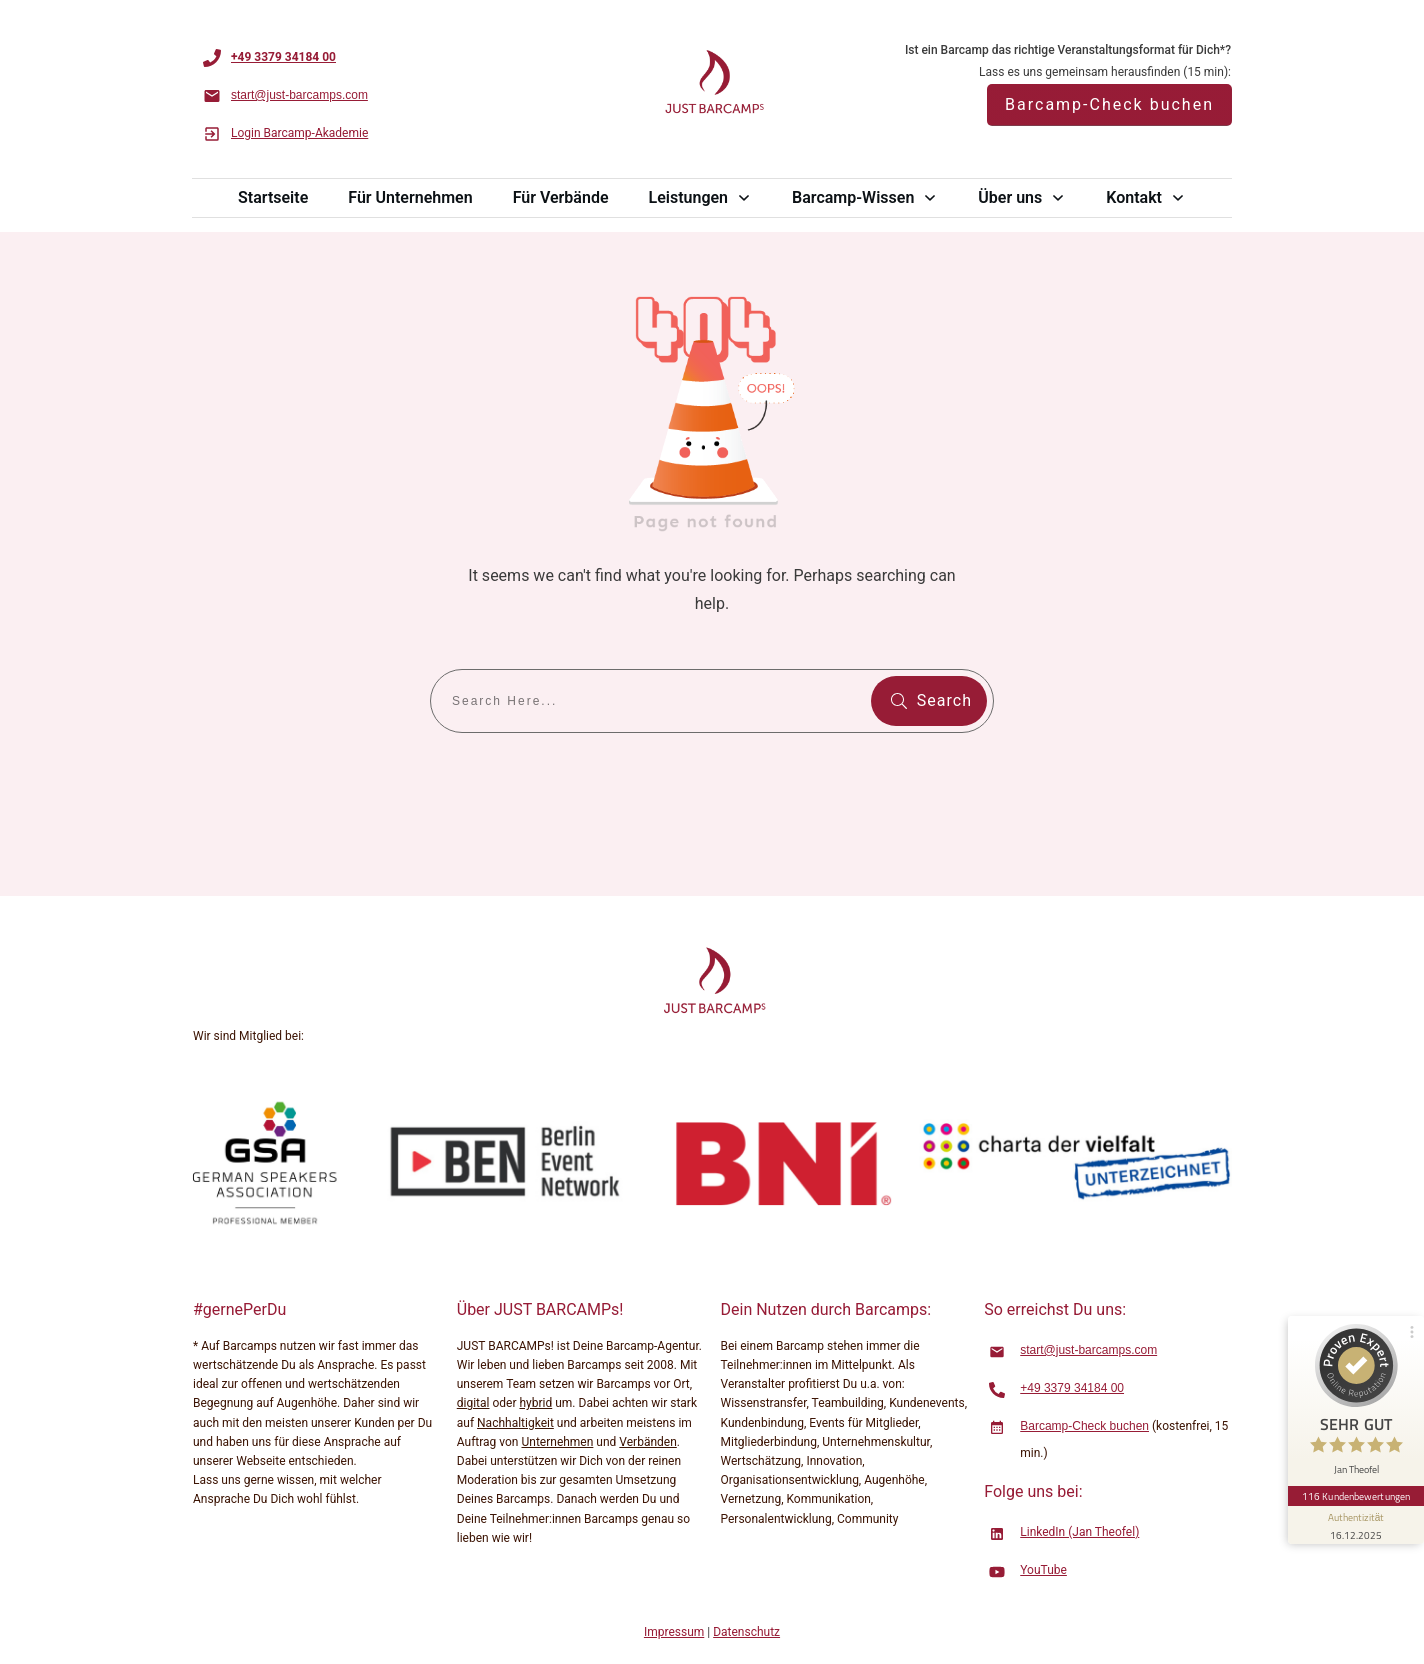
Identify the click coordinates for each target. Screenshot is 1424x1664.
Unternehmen (557, 1442)
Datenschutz (746, 1632)
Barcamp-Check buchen (1084, 1426)
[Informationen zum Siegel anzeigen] (1356, 1525)
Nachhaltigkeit (515, 1423)
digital (473, 1403)
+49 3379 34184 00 (1072, 1388)
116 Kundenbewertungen (1356, 1496)
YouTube (1043, 1570)
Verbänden (647, 1442)
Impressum (674, 1632)
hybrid (535, 1403)
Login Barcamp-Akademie (299, 133)
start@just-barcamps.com (1088, 1350)
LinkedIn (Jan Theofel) (1079, 1532)
